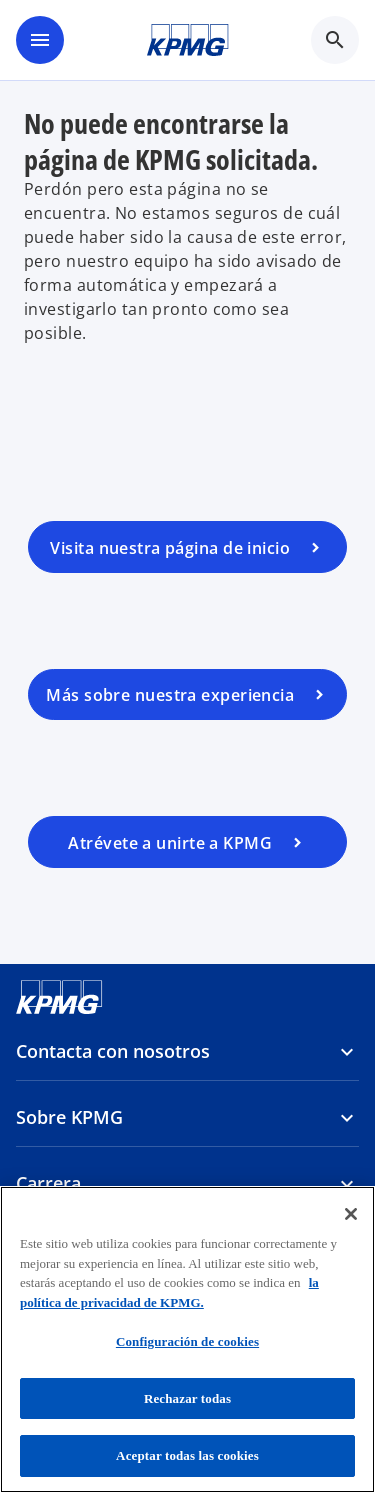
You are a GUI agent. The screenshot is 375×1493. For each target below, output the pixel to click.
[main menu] (40, 40)
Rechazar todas (187, 1398)
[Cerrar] (351, 1214)
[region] (187, 1339)
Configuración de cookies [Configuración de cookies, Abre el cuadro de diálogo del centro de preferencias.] (187, 1341)
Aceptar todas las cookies (187, 1455)
